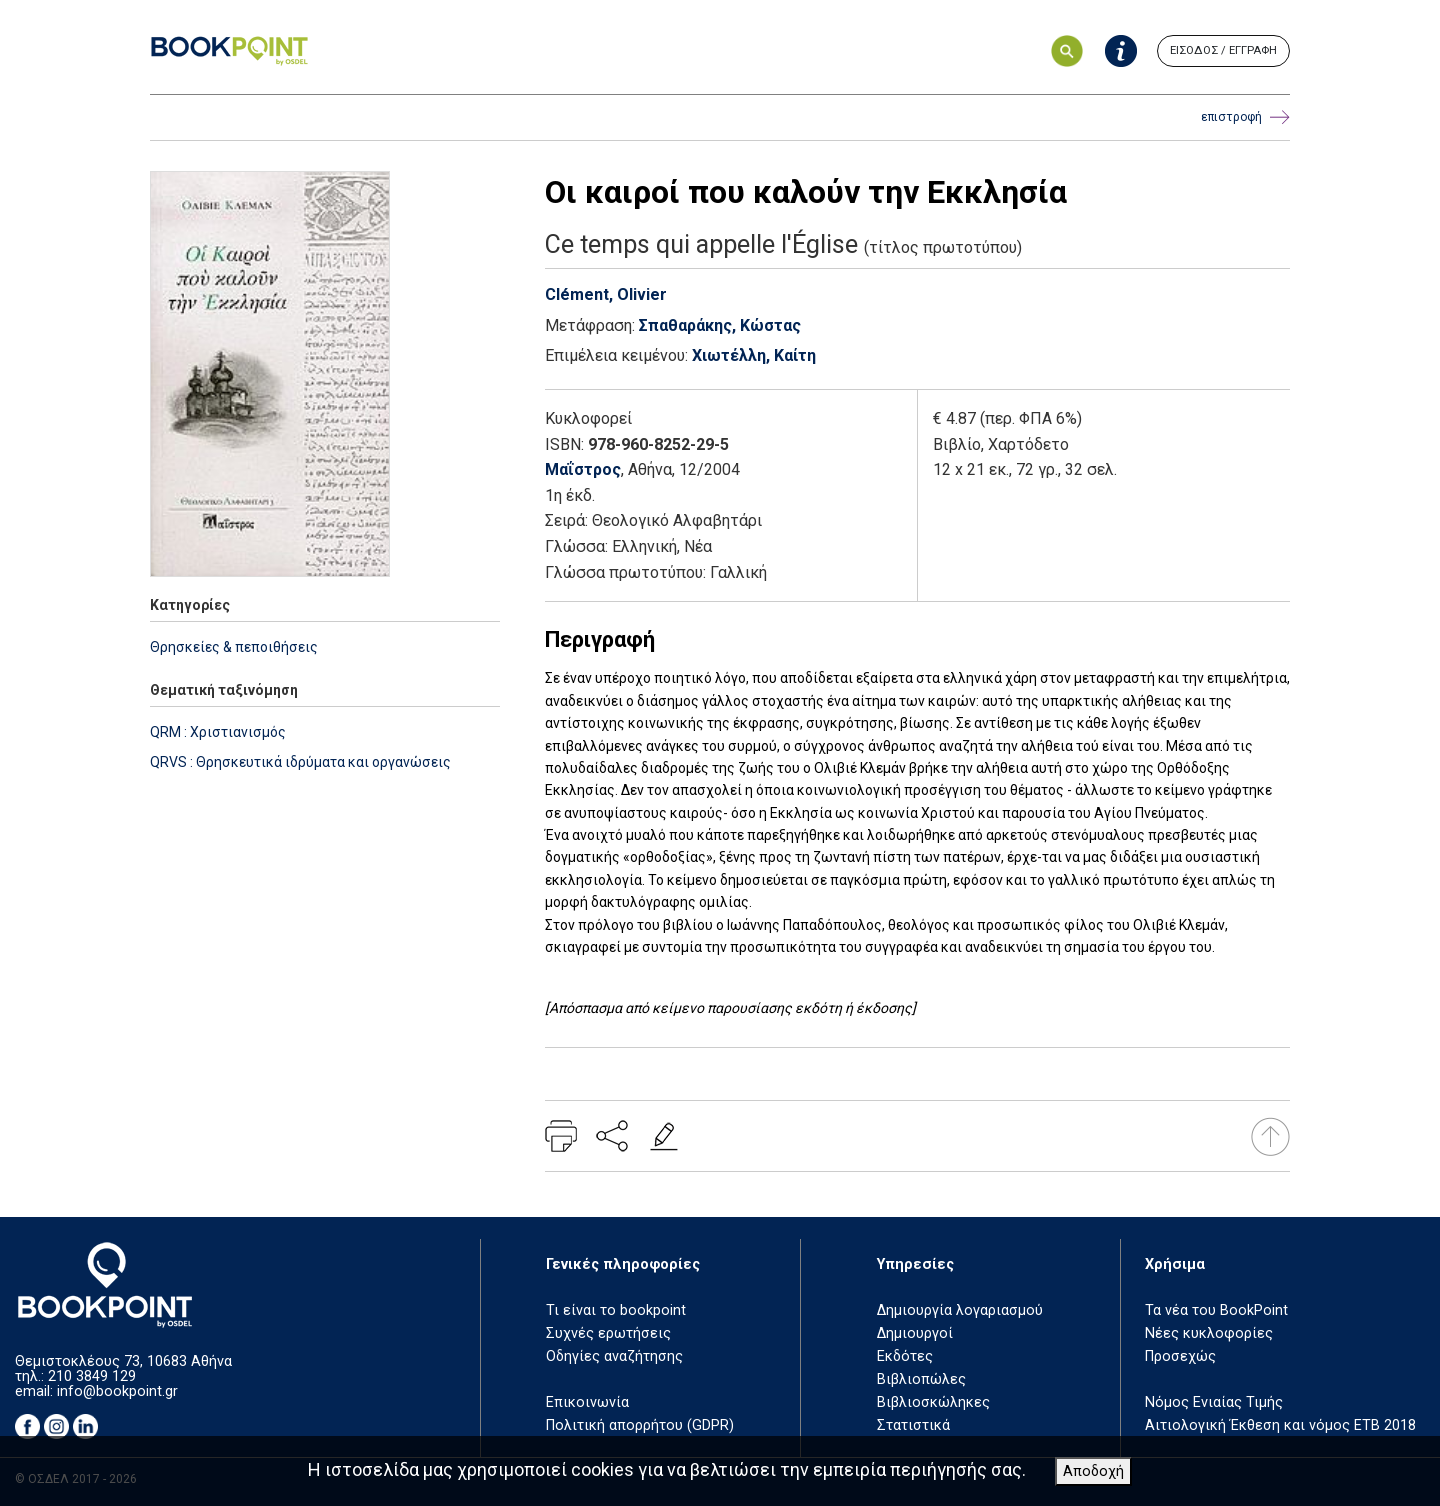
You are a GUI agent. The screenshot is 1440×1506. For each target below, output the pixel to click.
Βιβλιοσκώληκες (933, 1402)
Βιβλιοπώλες (921, 1379)
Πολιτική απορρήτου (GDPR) (640, 1425)
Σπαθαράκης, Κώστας (720, 325)
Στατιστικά (913, 1425)
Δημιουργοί (915, 1333)
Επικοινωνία (587, 1402)
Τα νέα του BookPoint (1216, 1310)
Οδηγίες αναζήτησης (614, 1356)
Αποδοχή (1093, 1471)
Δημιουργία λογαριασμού (960, 1310)
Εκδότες (905, 1356)
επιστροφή (1245, 117)
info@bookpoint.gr (117, 1391)
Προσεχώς (1180, 1356)
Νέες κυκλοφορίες (1209, 1333)
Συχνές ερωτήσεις (608, 1333)
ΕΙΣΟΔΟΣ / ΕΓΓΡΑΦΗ (1223, 50)
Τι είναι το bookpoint (616, 1310)
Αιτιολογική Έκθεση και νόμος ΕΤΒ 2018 (1280, 1425)
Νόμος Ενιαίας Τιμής (1214, 1402)
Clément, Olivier (606, 294)
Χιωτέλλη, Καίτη (754, 355)
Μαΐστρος (583, 469)
